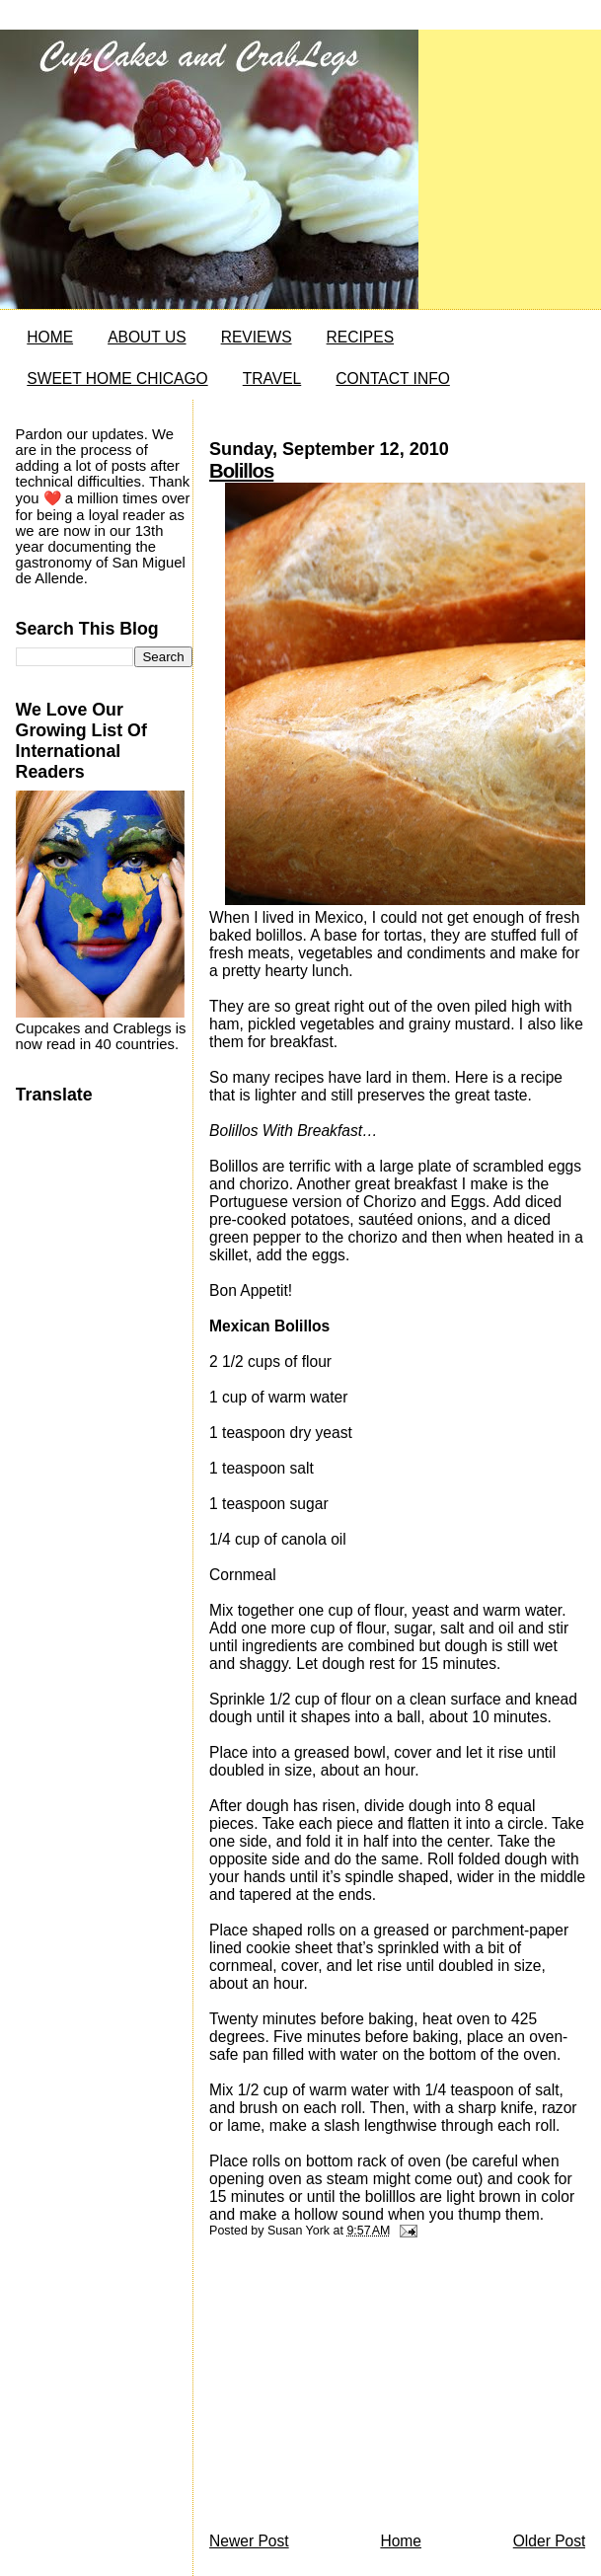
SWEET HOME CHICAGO (117, 378)
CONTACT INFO (393, 378)
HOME (50, 337)
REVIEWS (256, 337)
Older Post (549, 2541)
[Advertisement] (357, 2390)
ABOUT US (147, 337)
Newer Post (249, 2541)
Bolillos (241, 471)
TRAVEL (272, 378)
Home (400, 2541)
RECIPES (360, 337)
